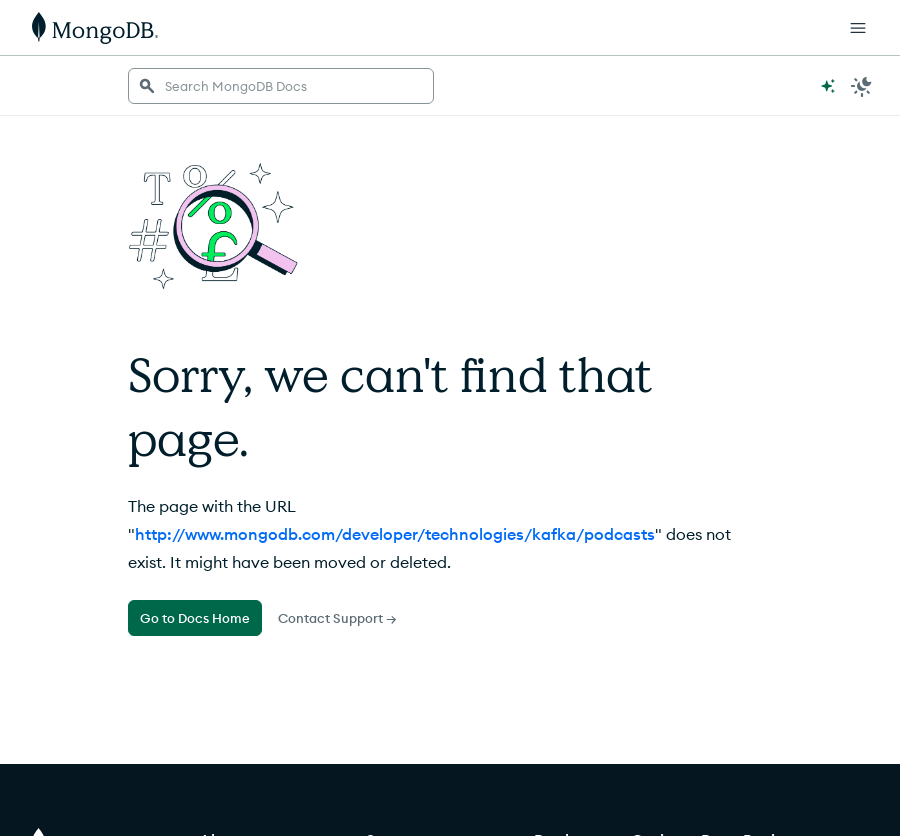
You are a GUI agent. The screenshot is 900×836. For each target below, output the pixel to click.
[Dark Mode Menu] (862, 86)
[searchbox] (281, 86)
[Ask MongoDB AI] (828, 86)
